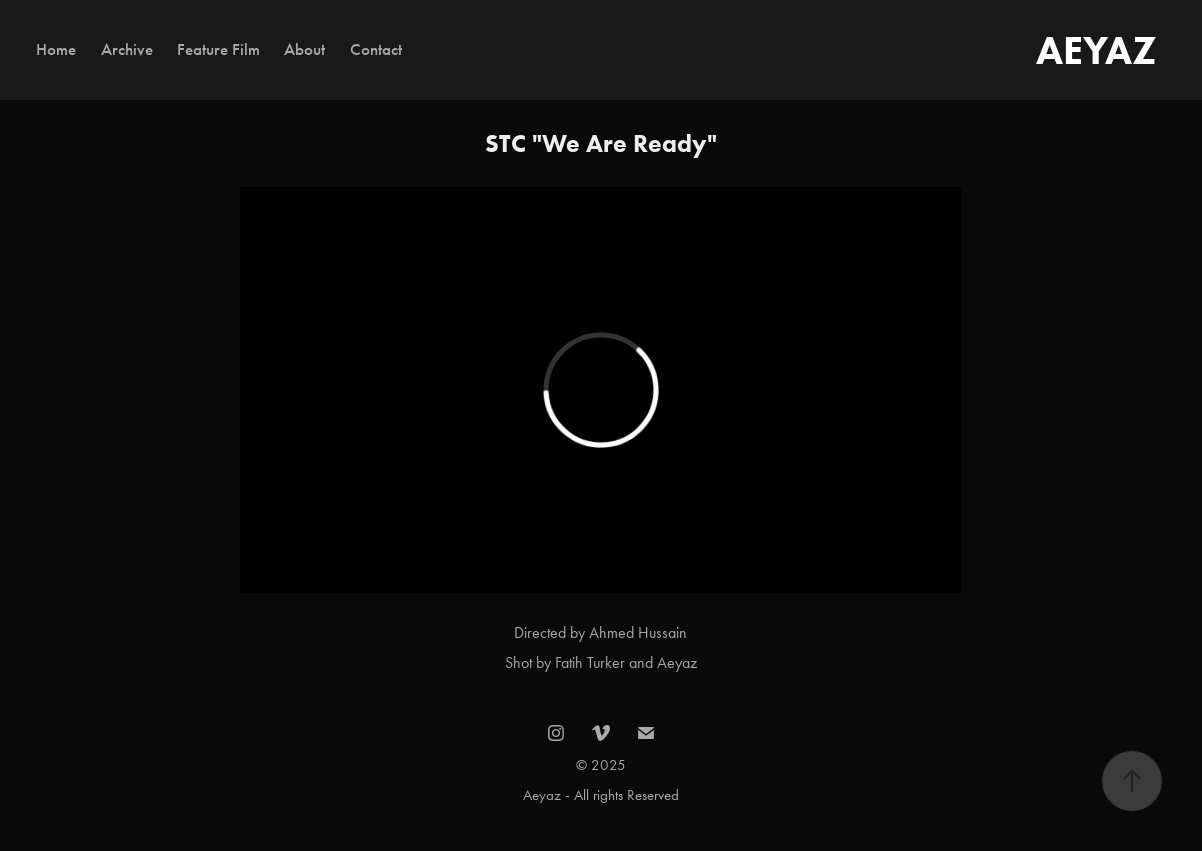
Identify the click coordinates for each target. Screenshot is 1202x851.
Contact (376, 49)
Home (56, 49)
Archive (127, 49)
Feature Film (218, 49)
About (304, 49)
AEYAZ (1096, 50)
